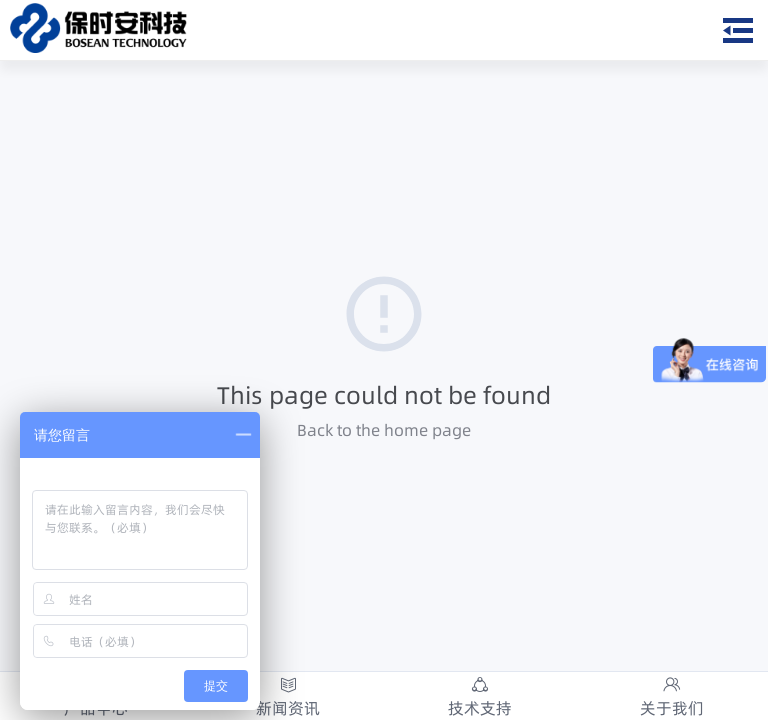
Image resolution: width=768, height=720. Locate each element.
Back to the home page (384, 430)
